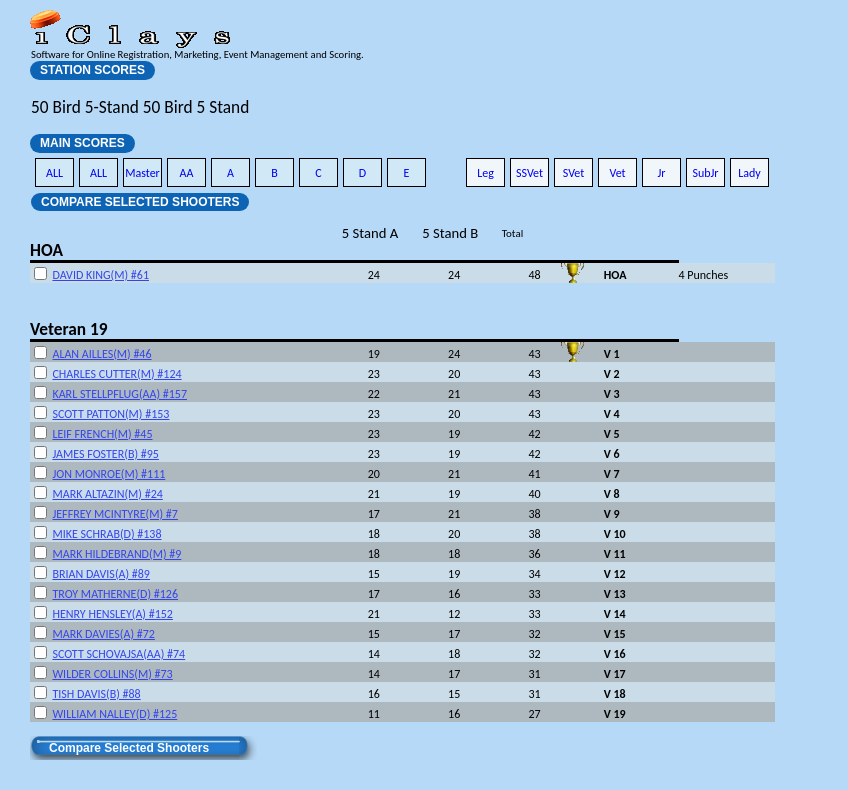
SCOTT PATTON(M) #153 (110, 414)
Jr (661, 173)
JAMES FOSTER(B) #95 (105, 454)
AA (187, 173)
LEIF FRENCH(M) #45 (102, 434)
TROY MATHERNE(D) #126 (115, 594)
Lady (749, 173)
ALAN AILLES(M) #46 (101, 354)
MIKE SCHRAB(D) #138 (106, 534)
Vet (617, 173)
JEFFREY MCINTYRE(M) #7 (114, 514)
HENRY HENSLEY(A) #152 (112, 614)
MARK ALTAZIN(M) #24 (107, 494)
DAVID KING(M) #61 (100, 275)
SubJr (705, 173)
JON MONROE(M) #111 (108, 474)
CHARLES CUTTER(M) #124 (116, 374)
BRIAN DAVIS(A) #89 (101, 574)
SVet (574, 173)
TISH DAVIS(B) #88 (96, 694)
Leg (485, 173)
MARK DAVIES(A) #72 (103, 634)
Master (142, 173)
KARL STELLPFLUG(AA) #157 (119, 394)
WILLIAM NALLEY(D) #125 (114, 714)
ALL (54, 173)
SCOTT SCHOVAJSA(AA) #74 (118, 654)
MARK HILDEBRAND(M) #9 (116, 554)
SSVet (529, 173)
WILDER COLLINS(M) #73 (112, 674)
